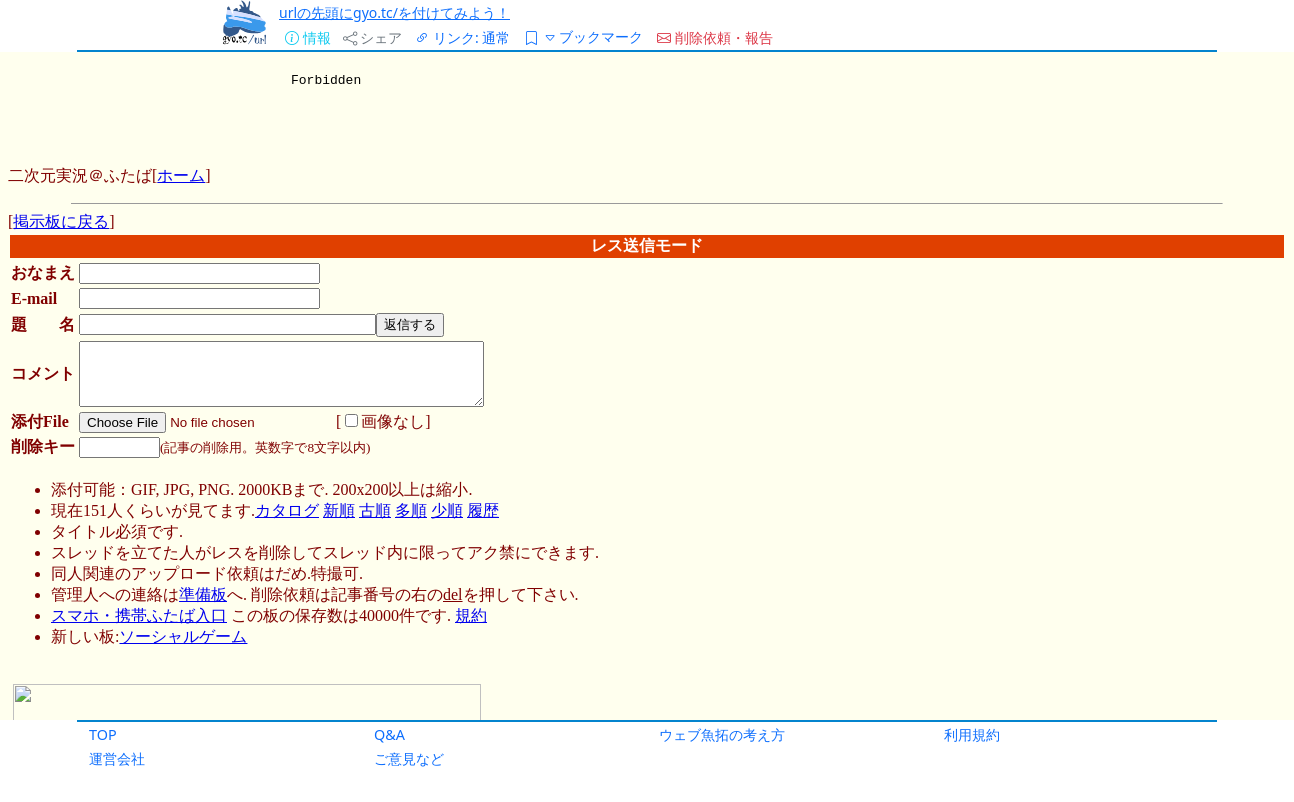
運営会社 (117, 758)
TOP (103, 734)
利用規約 (972, 734)
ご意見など (409, 758)
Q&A (389, 734)
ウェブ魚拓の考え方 (722, 734)
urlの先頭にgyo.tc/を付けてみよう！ (394, 12)
